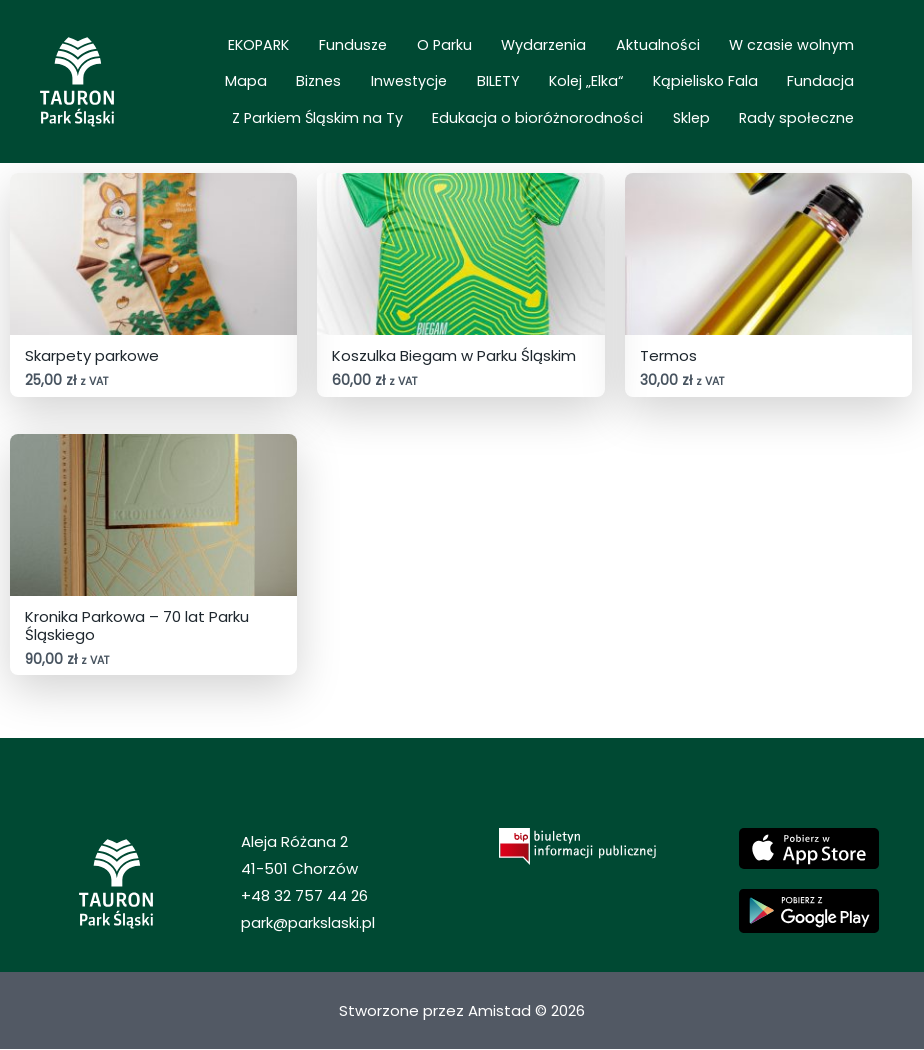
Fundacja (642, 82)
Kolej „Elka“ (437, 82)
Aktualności (563, 54)
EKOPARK (222, 54)
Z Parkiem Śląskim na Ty (776, 82)
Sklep (713, 109)
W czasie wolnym (682, 54)
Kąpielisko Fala (541, 82)
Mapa (781, 54)
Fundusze (302, 54)
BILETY (363, 82)
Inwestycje (289, 82)
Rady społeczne (804, 109)
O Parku (378, 54)
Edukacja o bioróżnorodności (574, 109)
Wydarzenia (463, 54)
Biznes (839, 54)
